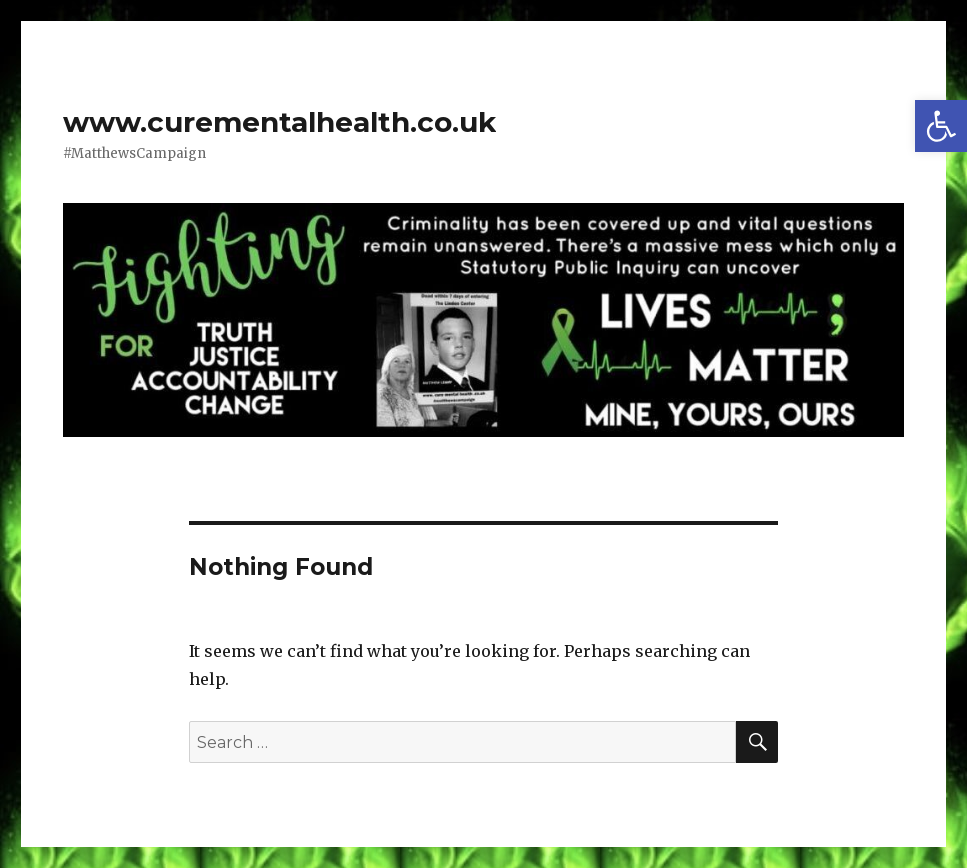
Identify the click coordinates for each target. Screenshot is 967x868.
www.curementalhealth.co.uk (279, 122)
